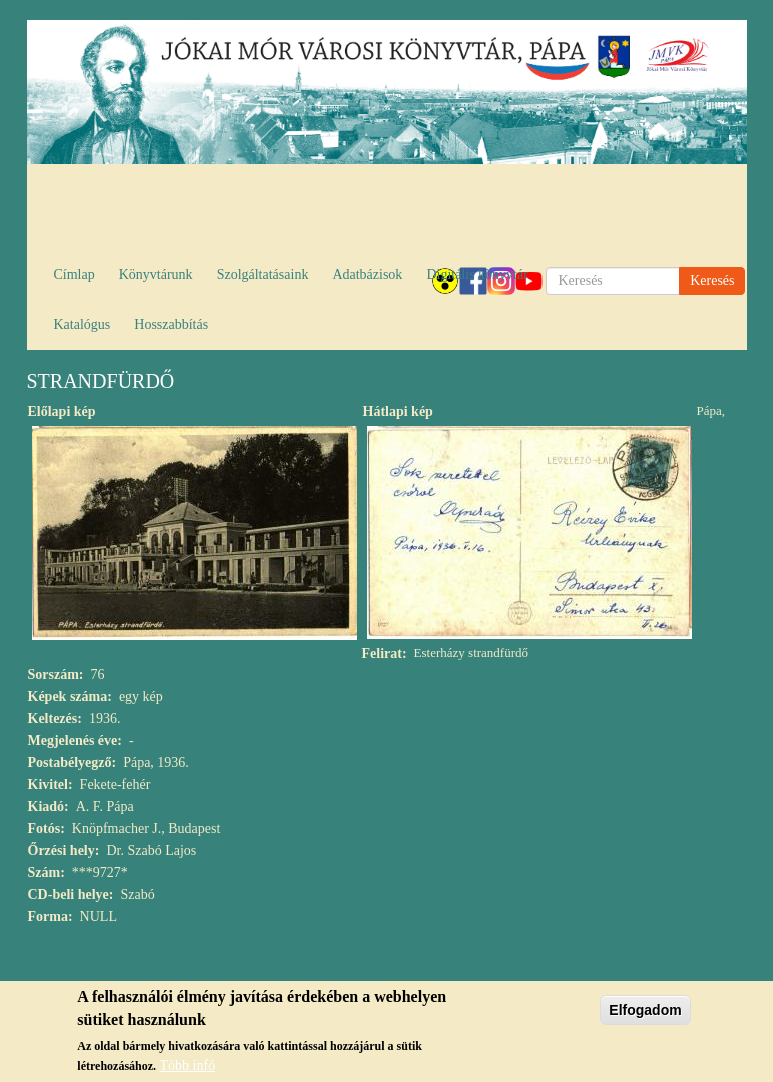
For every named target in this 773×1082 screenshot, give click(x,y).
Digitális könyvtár (477, 274)
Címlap (74, 274)
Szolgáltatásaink (263, 274)
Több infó (188, 1065)
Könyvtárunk (156, 274)
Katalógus (82, 324)
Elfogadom (645, 1010)
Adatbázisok (367, 274)
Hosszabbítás (171, 324)
